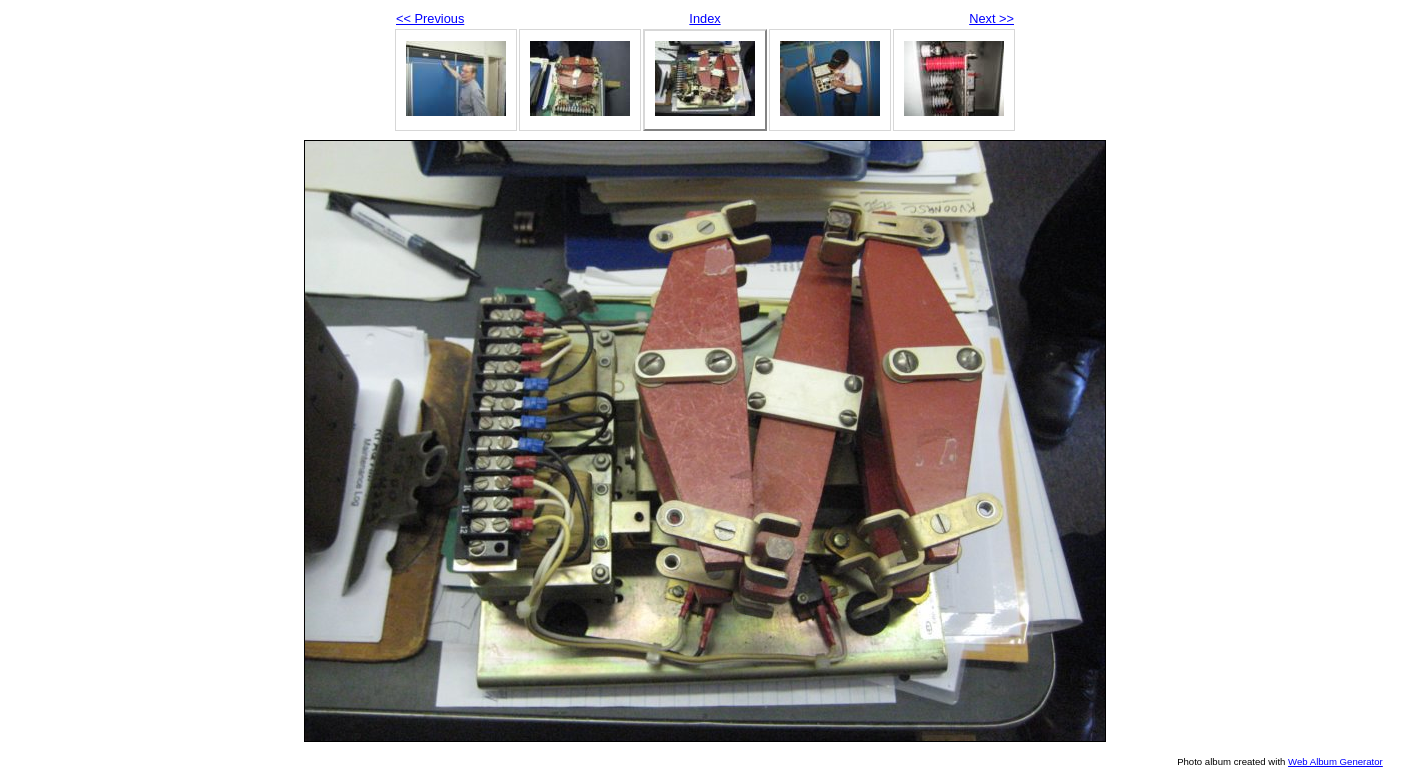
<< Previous (430, 18)
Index (704, 18)
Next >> (991, 18)
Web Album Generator (1335, 761)
